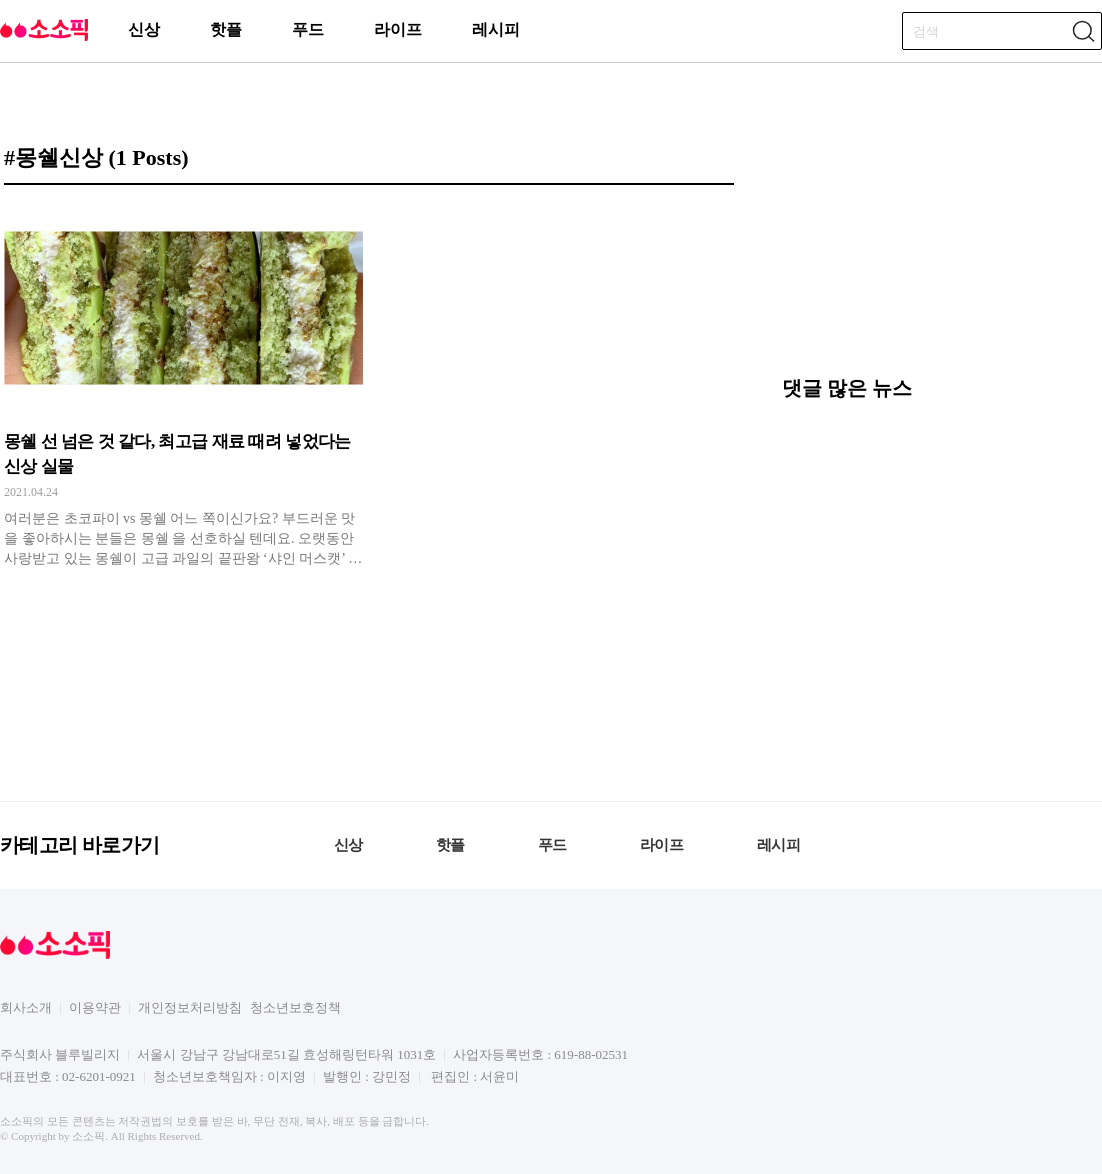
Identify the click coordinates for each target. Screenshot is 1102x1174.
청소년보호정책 (295, 1007)
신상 (144, 29)
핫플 (226, 29)
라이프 (398, 29)
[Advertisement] (902, 243)
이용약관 (95, 1007)
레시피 (496, 29)
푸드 (308, 29)
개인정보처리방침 (190, 1007)
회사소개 (26, 1007)
